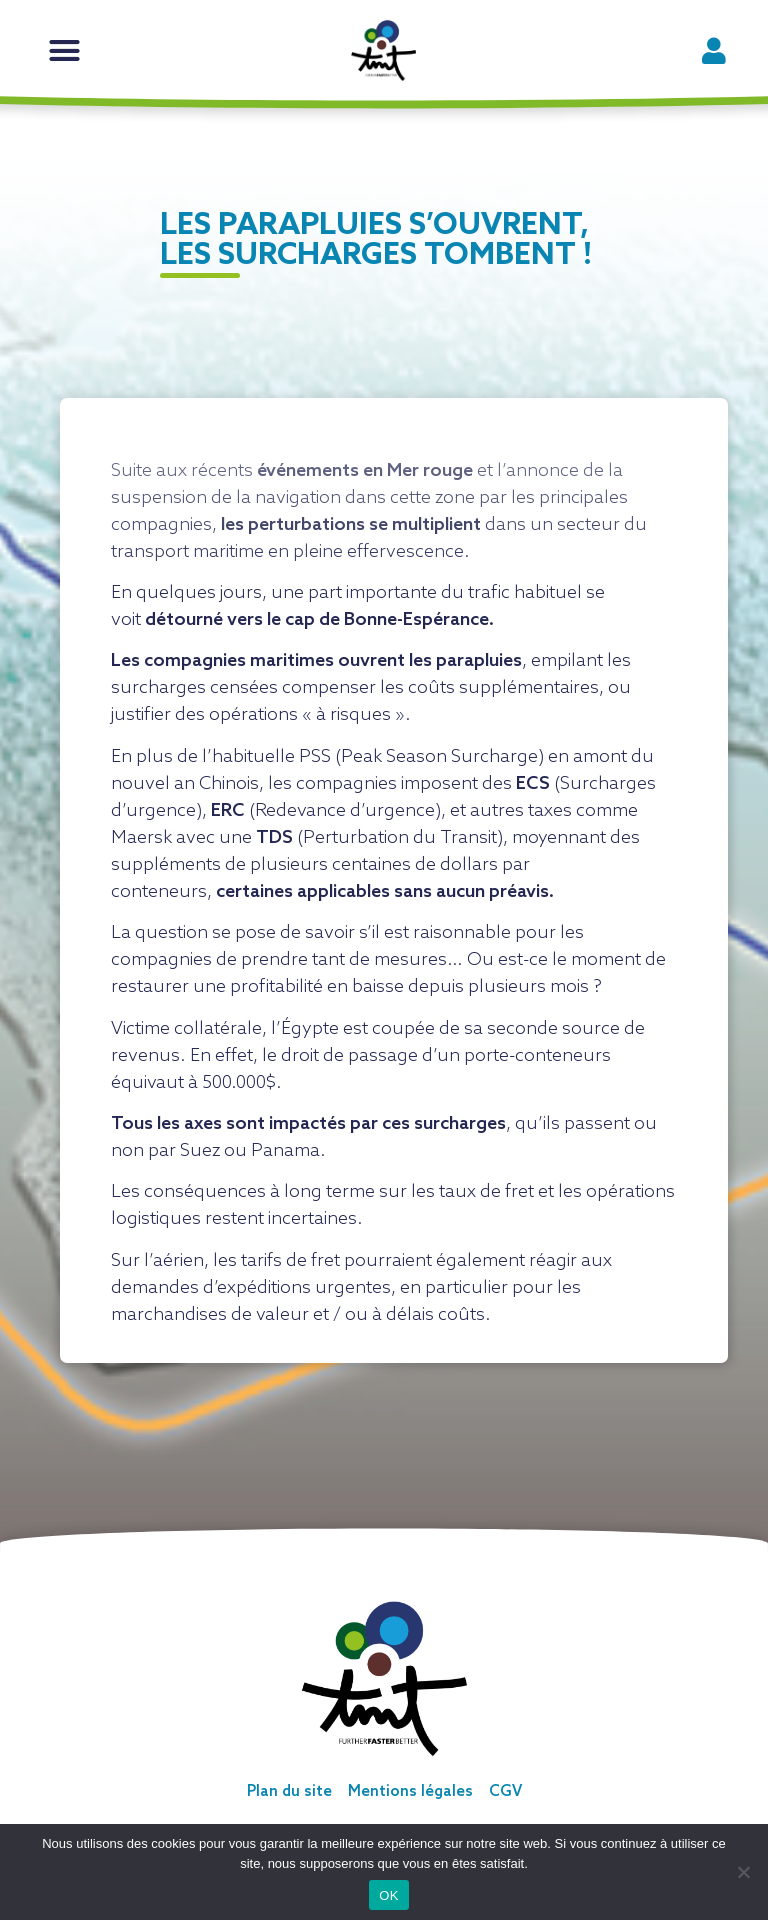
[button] (65, 51)
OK (388, 1895)
